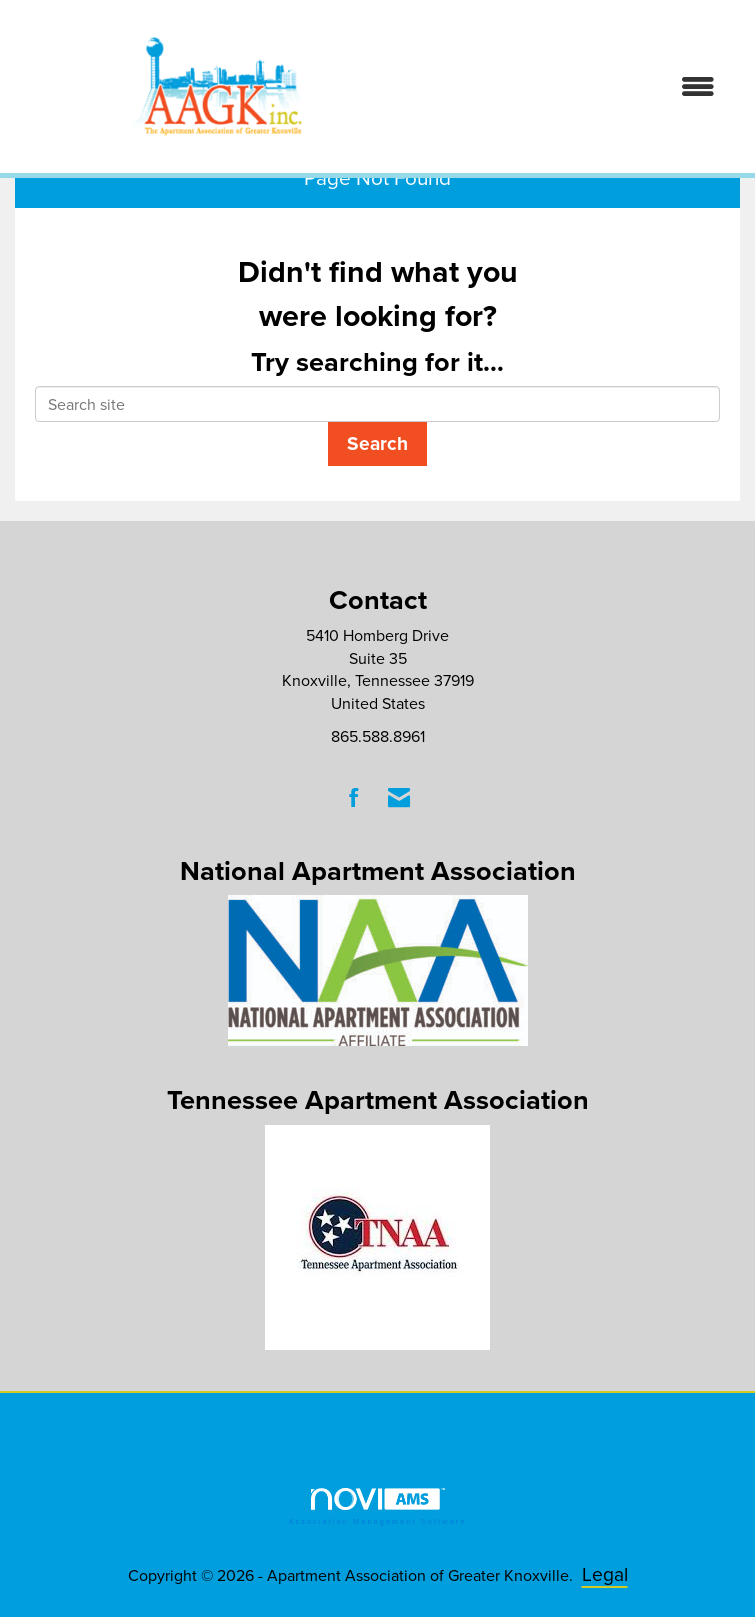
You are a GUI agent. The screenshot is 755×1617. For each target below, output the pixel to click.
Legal (605, 1573)
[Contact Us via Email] (399, 797)
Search (377, 443)
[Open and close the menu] (579, 86)
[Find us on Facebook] (354, 797)
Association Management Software (377, 1506)
